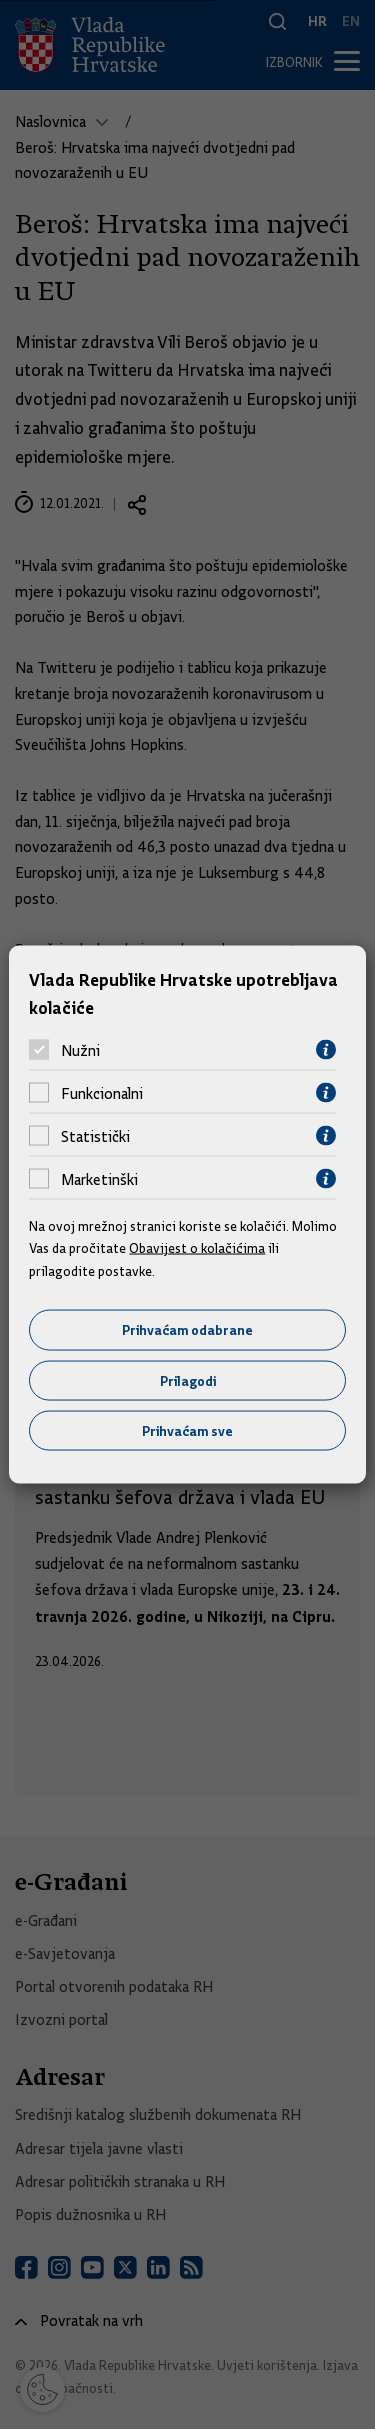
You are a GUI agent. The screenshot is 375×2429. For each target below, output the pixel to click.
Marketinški (99, 1179)
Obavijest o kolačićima (197, 1248)
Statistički (95, 1136)
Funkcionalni (102, 1093)
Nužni (80, 1050)
